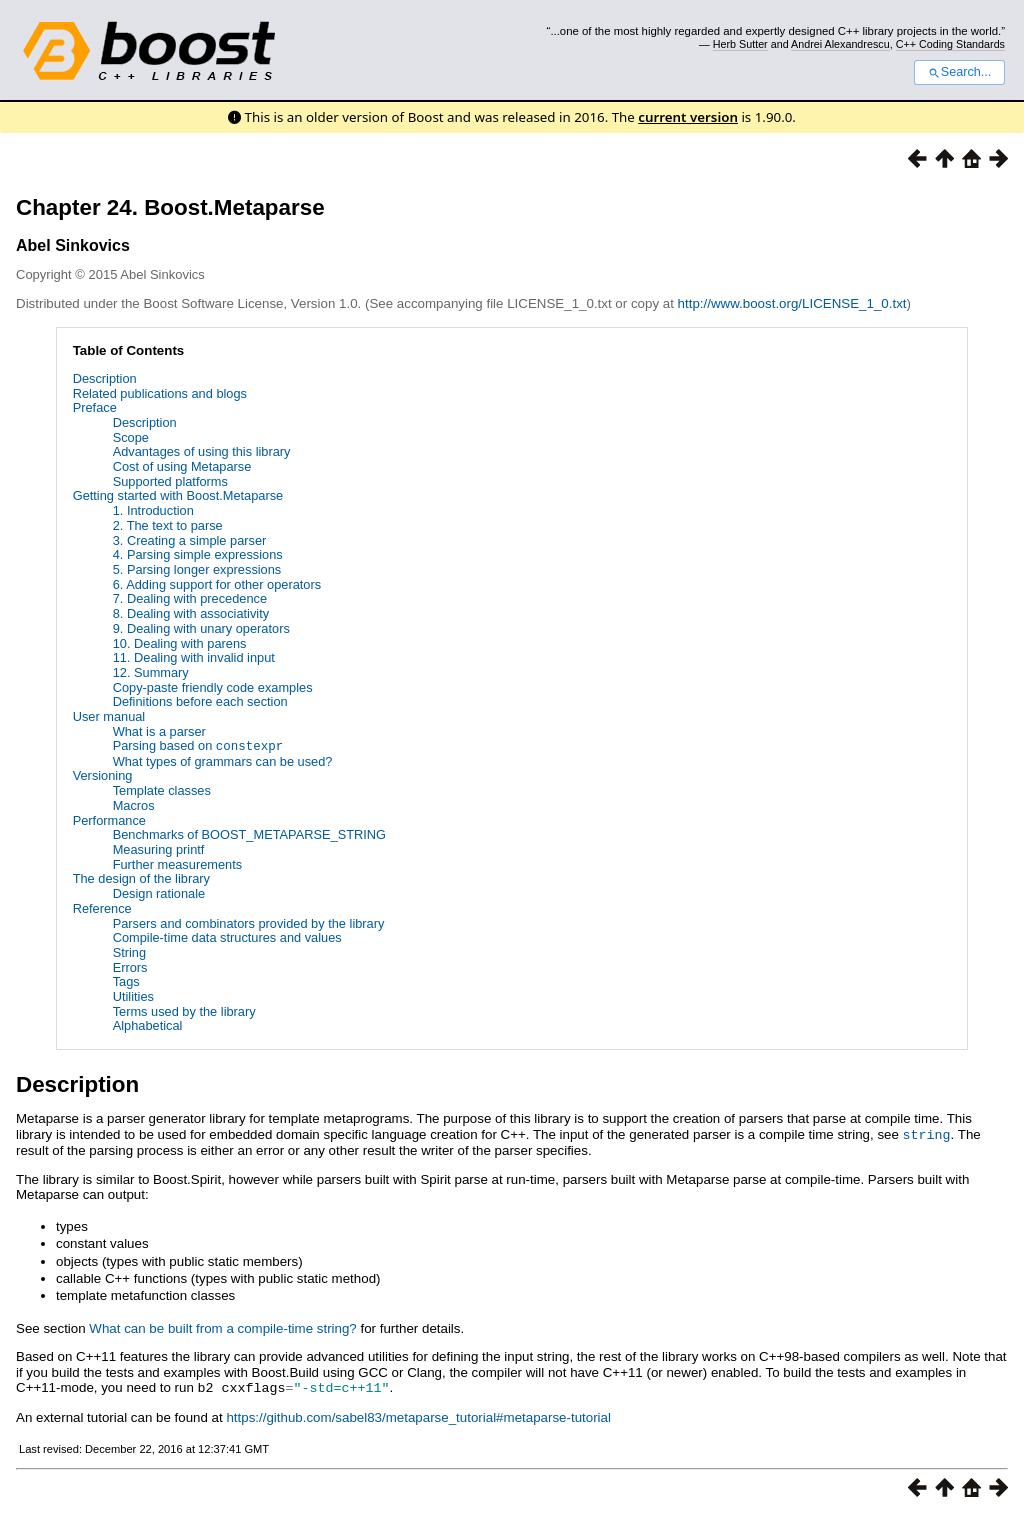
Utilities (133, 995)
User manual (109, 716)
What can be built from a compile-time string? (222, 1326)
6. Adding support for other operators (217, 584)
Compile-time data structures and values (227, 937)
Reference (102, 907)
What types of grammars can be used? (223, 760)
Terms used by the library (184, 1010)
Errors (130, 966)
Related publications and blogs (160, 393)
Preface (95, 407)
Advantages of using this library (202, 451)
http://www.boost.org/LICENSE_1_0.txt (792, 303)
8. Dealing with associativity (191, 613)
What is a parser (159, 731)
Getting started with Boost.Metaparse (178, 495)
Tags (126, 981)
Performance (109, 819)
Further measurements (177, 863)
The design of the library (141, 878)
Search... (959, 72)
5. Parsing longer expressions (197, 569)
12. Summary (151, 672)
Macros (134, 804)
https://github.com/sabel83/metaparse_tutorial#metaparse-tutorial (418, 1414)
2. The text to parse (168, 525)
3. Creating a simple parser (190, 540)
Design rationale (159, 892)
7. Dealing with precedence (190, 598)
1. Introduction (153, 510)
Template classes (162, 790)
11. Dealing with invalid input (194, 657)
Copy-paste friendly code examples (213, 687)
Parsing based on (198, 745)
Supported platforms (170, 481)
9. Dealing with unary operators (201, 628)
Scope (131, 437)
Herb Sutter (740, 44)
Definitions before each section (200, 701)
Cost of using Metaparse (182, 466)
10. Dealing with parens (180, 643)
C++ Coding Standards (950, 44)
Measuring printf (159, 848)
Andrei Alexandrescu (840, 44)
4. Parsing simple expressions (198, 554)
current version (688, 117)
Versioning (103, 775)
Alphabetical (148, 1025)
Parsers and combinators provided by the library (249, 922)
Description (105, 378)
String (129, 951)
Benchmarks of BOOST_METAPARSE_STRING (249, 834)
